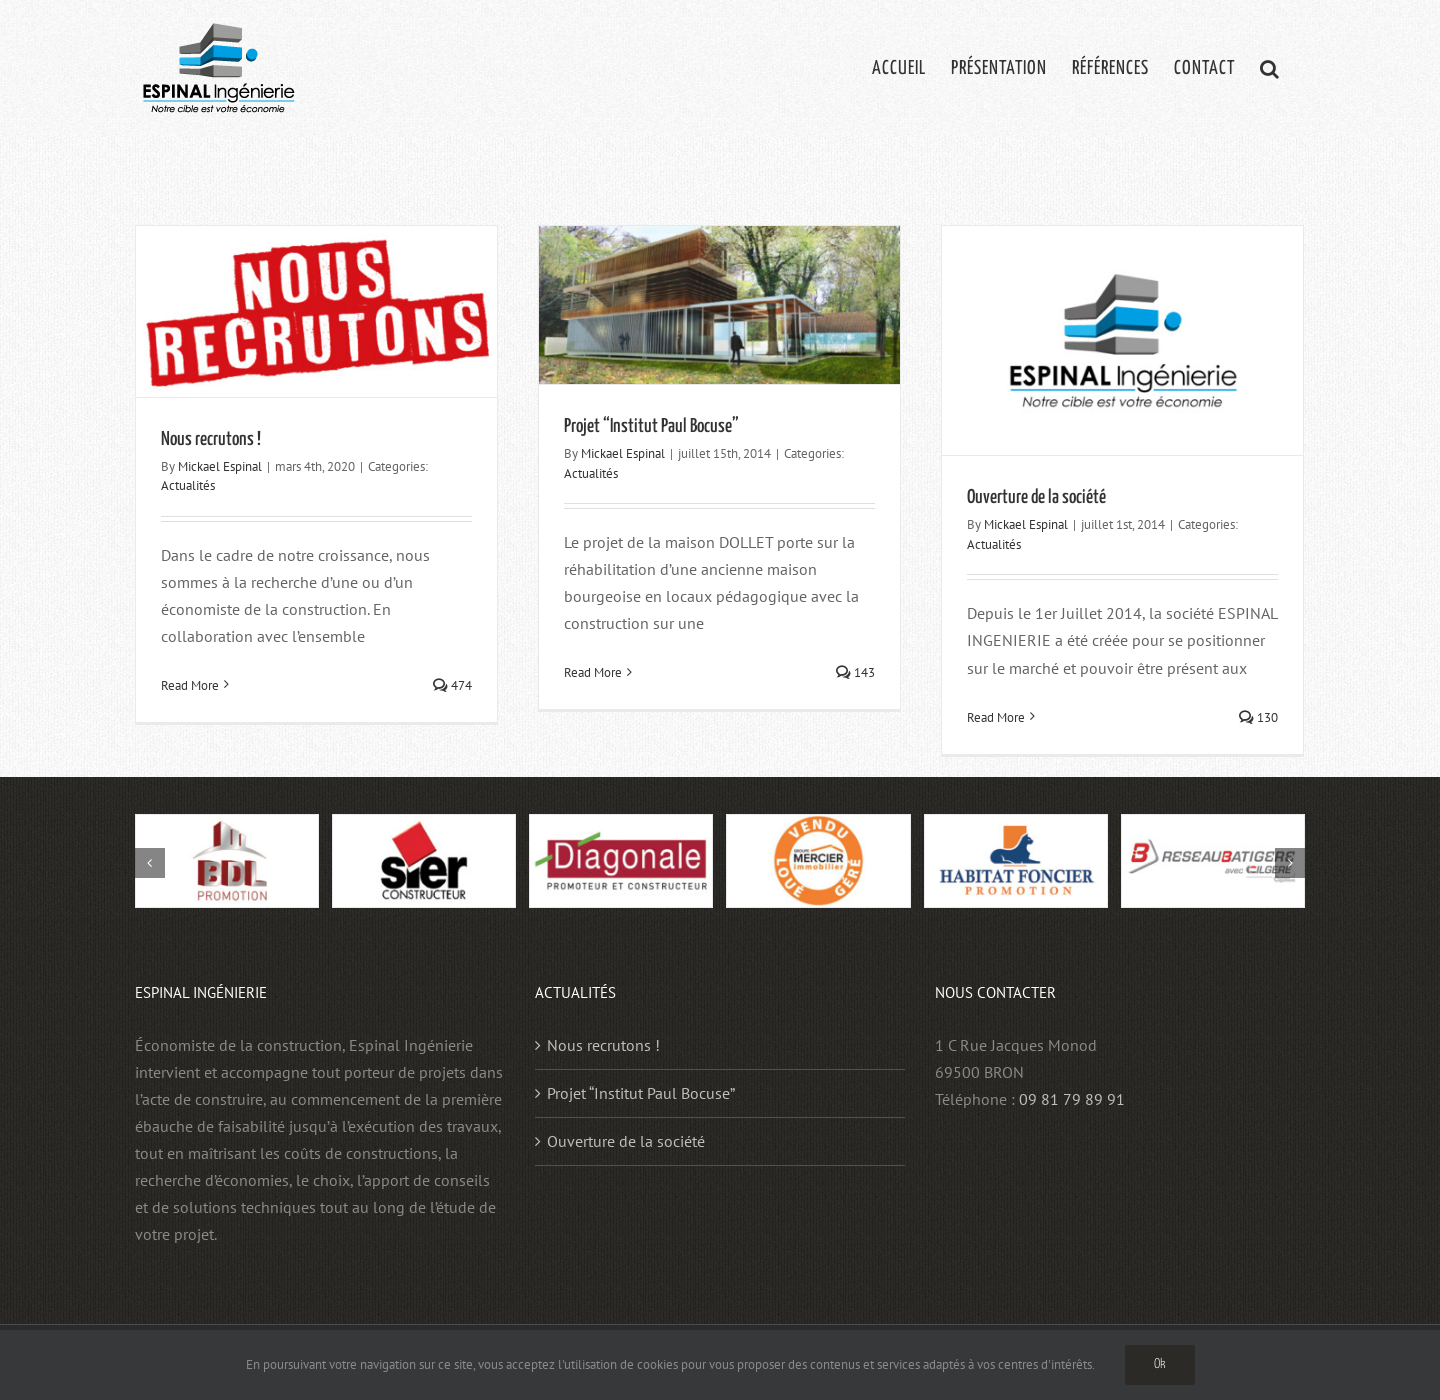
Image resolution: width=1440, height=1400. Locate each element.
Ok (1160, 1364)
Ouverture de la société (1036, 497)
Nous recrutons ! (211, 439)
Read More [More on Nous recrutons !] (190, 685)
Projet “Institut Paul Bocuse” (651, 426)
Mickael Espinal (220, 466)
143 (855, 672)
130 (1258, 717)
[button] (1270, 67)
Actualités (188, 485)
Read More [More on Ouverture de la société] (996, 717)
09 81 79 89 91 (1072, 1099)
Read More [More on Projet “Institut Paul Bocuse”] (593, 672)
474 (452, 685)
